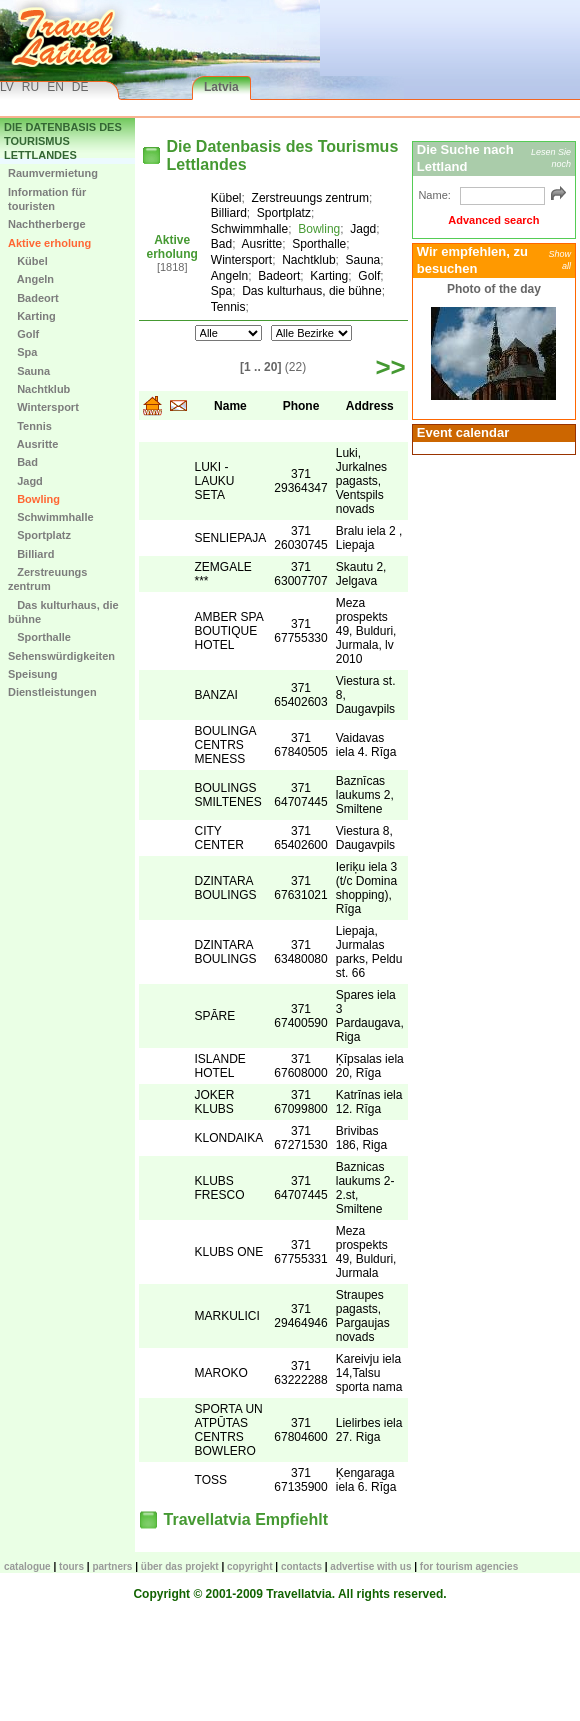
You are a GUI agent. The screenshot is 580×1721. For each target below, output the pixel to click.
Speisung (33, 674)
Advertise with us (370, 1566)
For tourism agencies (469, 1566)
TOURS (71, 1566)
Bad (23, 462)
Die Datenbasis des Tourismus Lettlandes (63, 141)
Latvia (221, 87)
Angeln (31, 279)
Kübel (28, 261)
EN (55, 87)
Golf (23, 334)
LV (7, 87)
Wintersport (43, 407)
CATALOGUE (27, 1566)
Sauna (29, 371)
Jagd (25, 481)
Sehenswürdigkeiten (61, 656)
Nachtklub (39, 389)
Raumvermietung (53, 173)
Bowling (34, 499)
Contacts (301, 1566)
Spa (22, 352)
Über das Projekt (180, 1566)
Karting (32, 316)
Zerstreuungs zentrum (47, 579)
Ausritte (33, 444)
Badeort (33, 298)
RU (30, 87)
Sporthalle (39, 637)
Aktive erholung (49, 243)
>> (390, 367)
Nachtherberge (47, 224)
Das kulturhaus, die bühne (63, 612)
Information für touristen (47, 199)
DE (80, 87)
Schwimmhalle (51, 517)
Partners (112, 1566)
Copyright (250, 1566)
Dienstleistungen (52, 692)
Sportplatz (39, 535)
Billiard (31, 554)
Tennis (30, 426)
